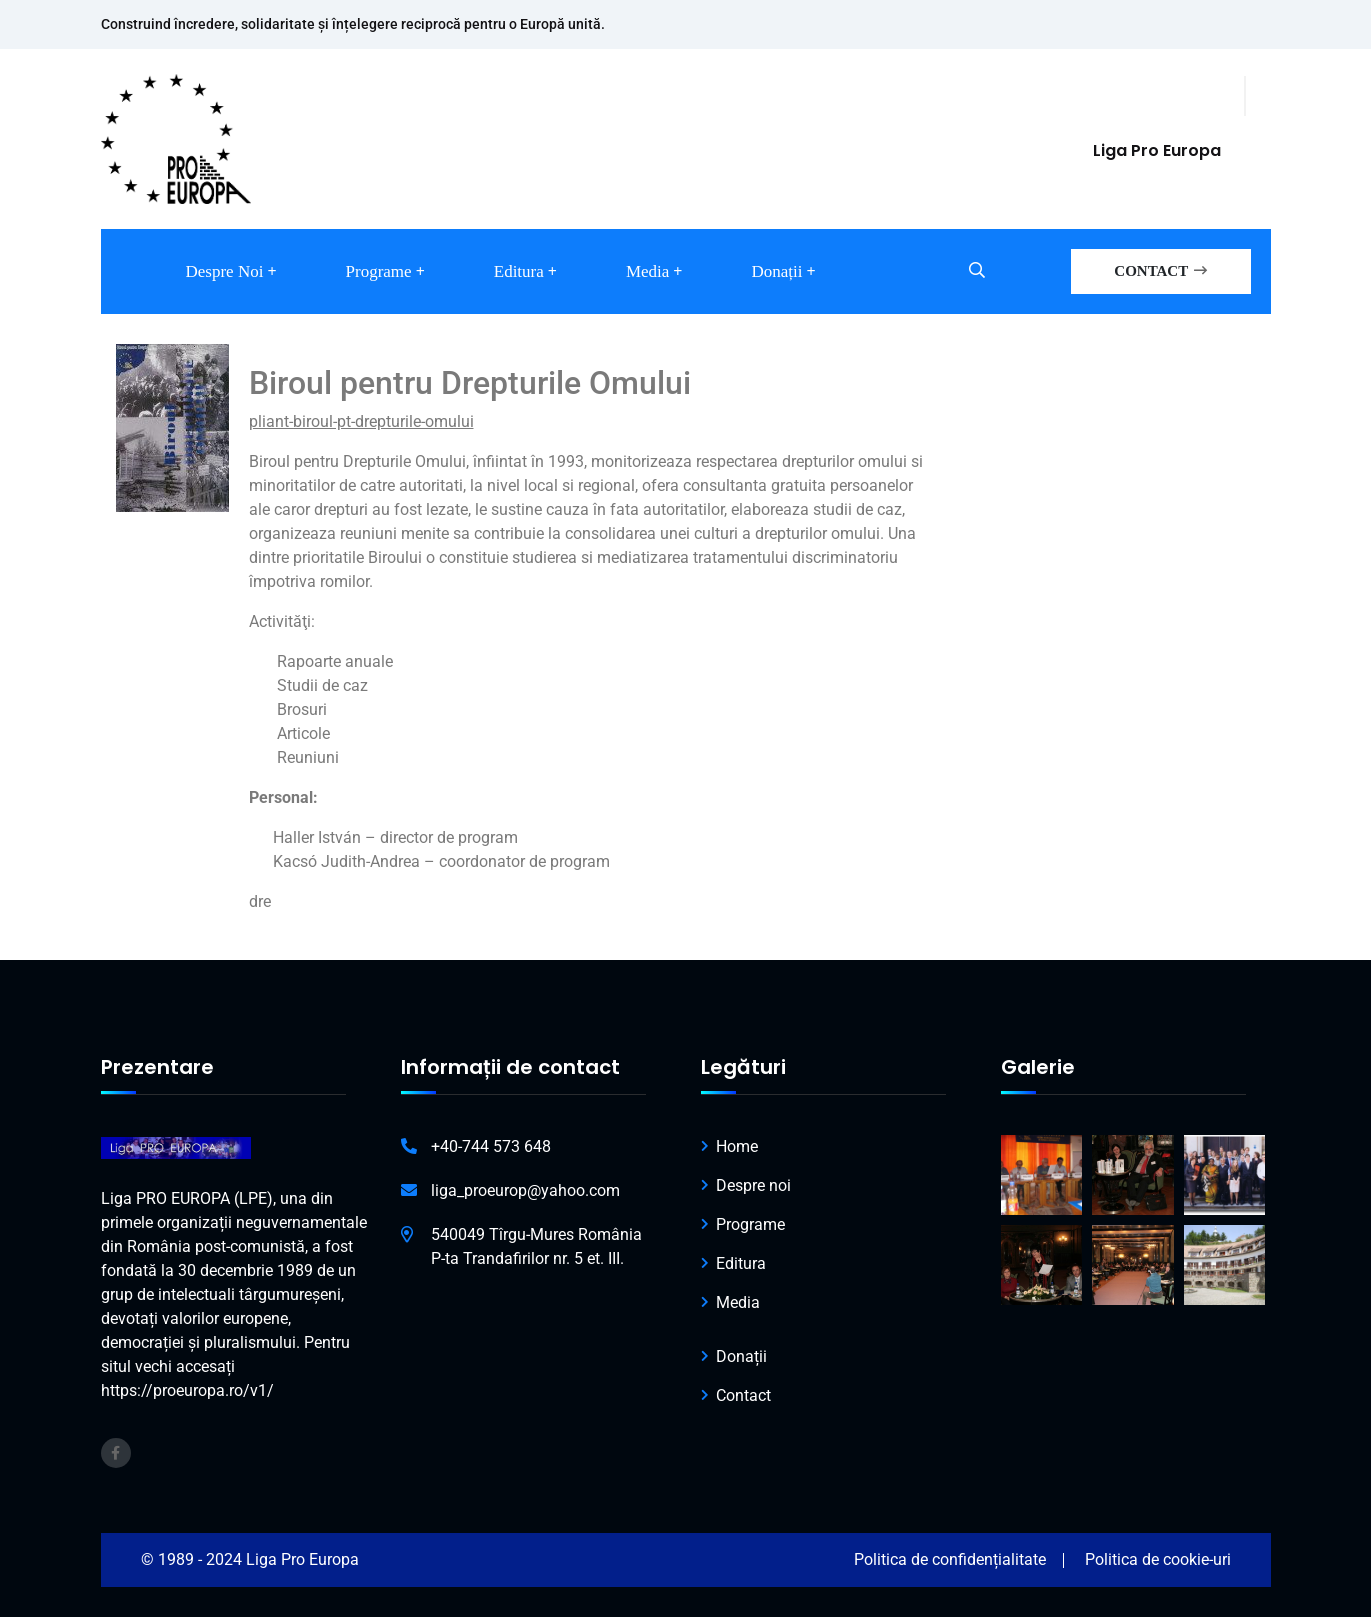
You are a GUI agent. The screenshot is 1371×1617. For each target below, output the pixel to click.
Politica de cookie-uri (1158, 1559)
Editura (519, 271)
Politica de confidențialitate (950, 1559)
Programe (379, 271)
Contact (743, 1395)
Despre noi (225, 271)
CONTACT (1160, 271)
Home (737, 1146)
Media (647, 271)
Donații (776, 271)
